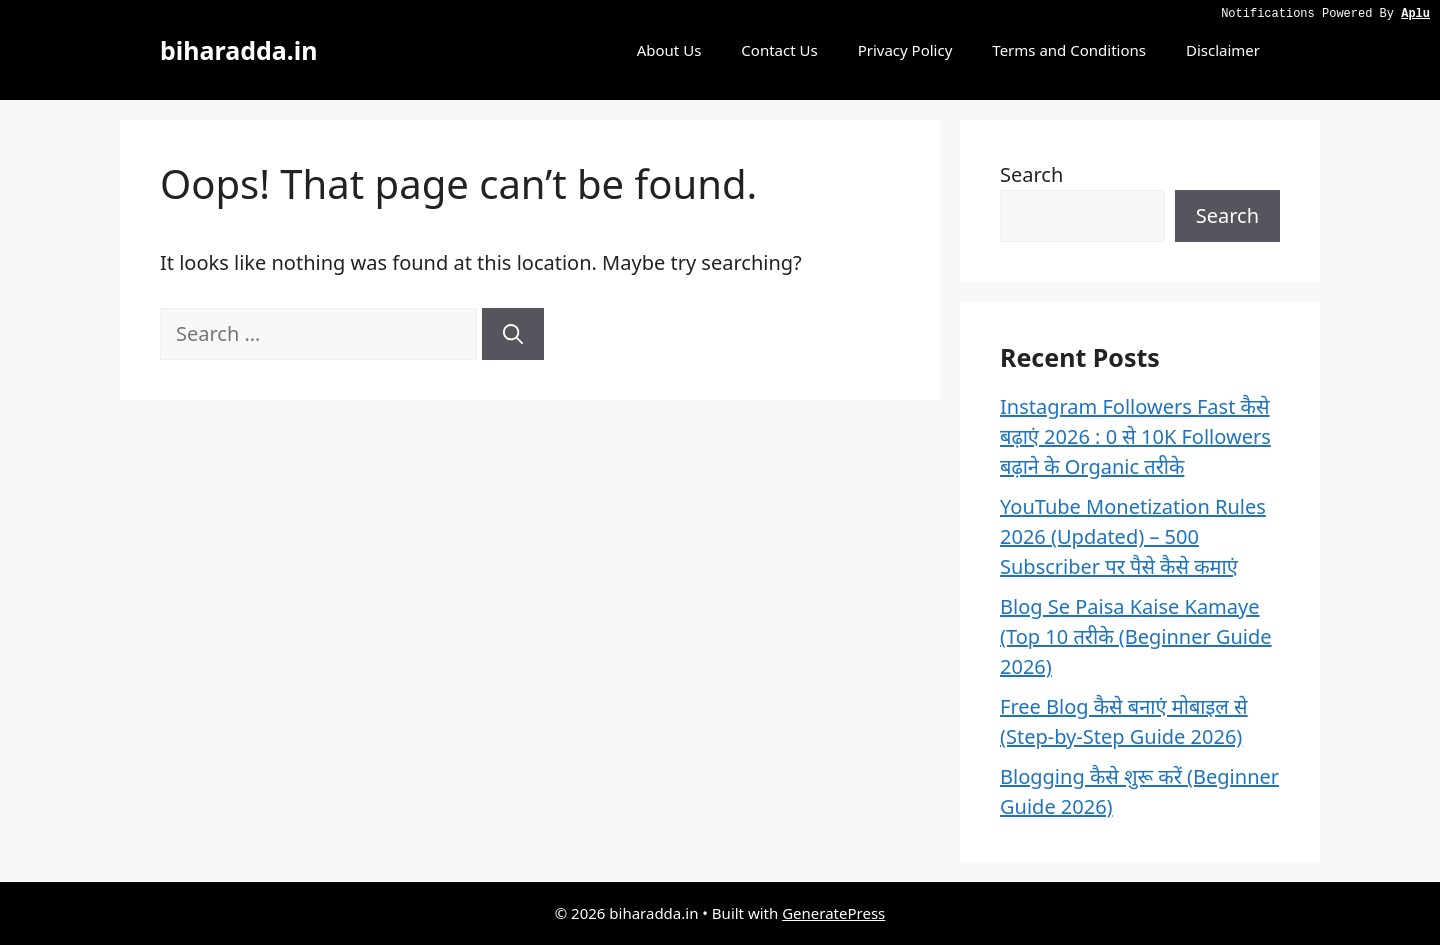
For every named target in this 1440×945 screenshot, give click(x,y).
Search (1031, 174)
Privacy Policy (905, 50)
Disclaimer (1223, 50)
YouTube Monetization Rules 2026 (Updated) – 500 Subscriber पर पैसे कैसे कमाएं (1133, 536)
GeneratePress (833, 913)
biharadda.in (238, 50)
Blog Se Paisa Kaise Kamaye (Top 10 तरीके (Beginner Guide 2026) (1136, 636)
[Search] (513, 334)
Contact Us (779, 50)
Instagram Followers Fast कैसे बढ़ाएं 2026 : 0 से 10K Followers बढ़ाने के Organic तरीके (1135, 436)
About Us (669, 50)
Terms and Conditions (1069, 50)
